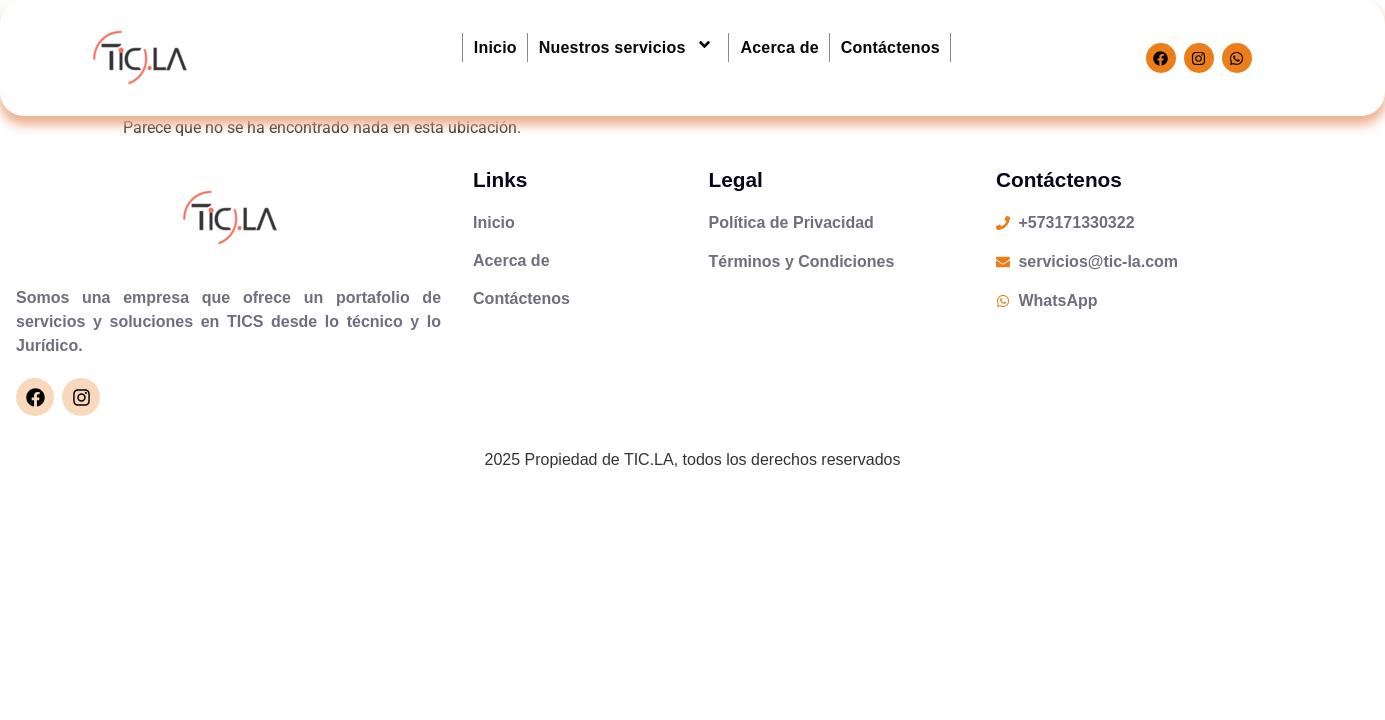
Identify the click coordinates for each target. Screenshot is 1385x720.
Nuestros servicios (629, 47)
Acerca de (779, 47)
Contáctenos (890, 47)
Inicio (495, 47)
